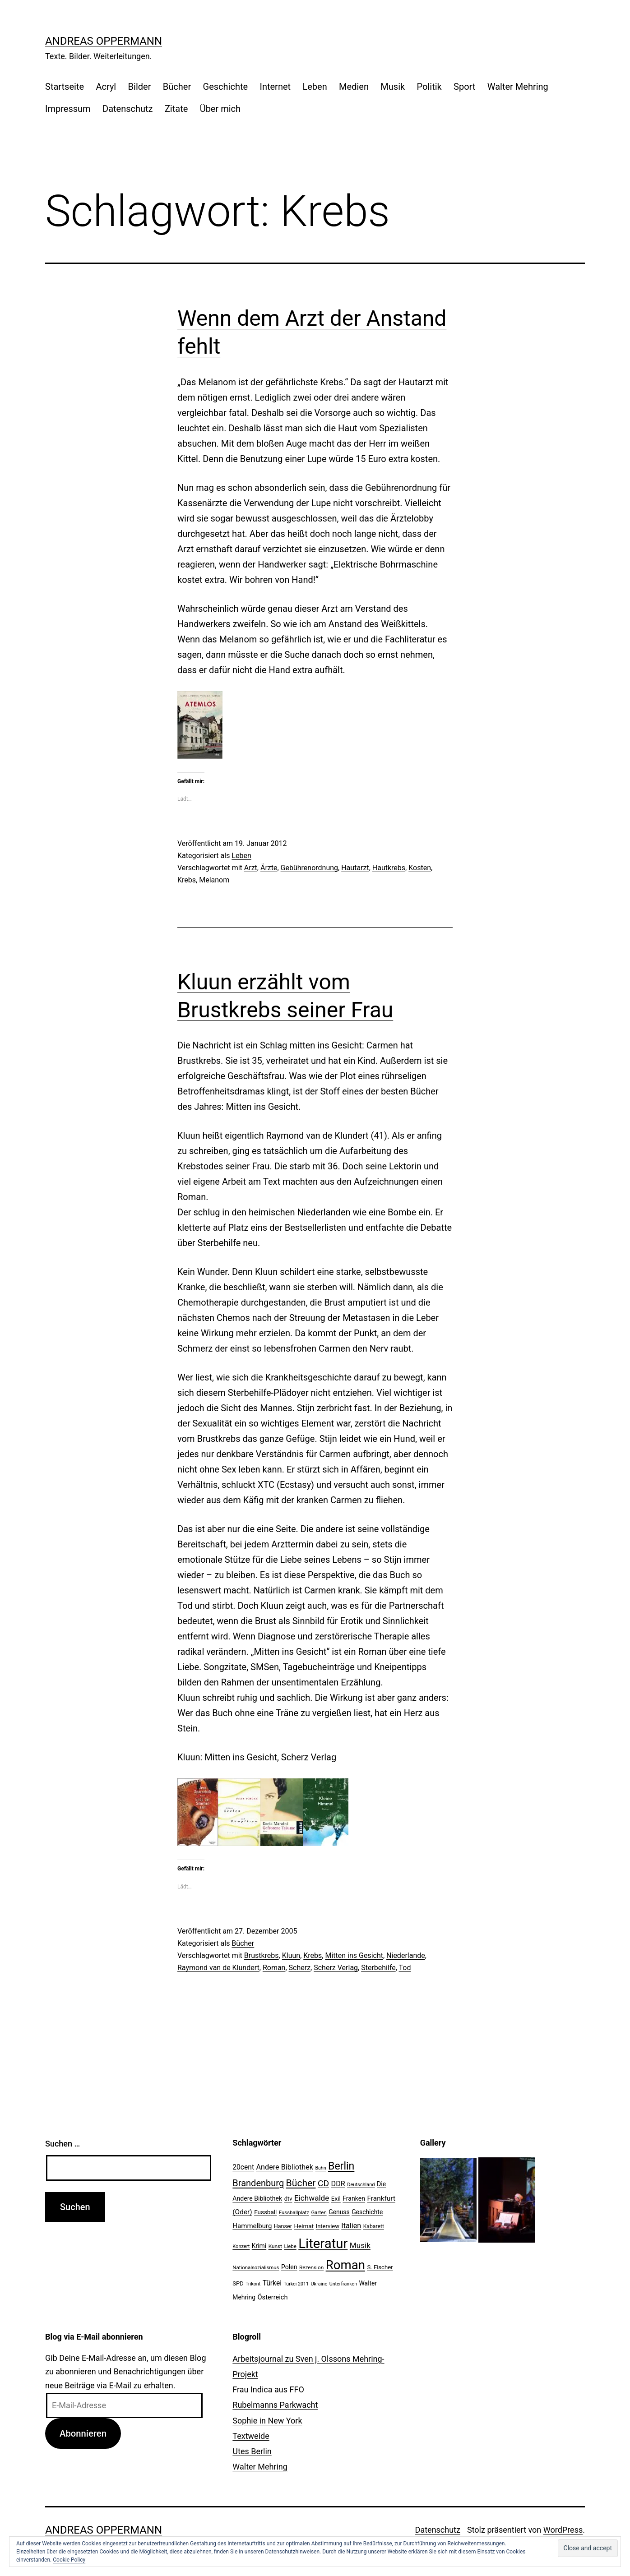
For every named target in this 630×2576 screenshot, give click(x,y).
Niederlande (405, 1955)
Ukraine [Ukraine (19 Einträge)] (318, 2284)
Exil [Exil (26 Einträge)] (336, 2198)
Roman (274, 1967)
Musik (392, 86)
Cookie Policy (69, 2560)
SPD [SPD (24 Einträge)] (237, 2283)
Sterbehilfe (378, 1967)
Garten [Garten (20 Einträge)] (319, 2212)
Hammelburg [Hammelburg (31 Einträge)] (252, 2226)
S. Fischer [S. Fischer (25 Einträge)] (380, 2267)
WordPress (563, 2529)
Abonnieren (83, 2433)
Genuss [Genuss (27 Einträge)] (339, 2212)
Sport (464, 86)
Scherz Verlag (336, 1967)
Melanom (214, 880)
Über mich (220, 108)
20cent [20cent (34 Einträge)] (243, 2167)
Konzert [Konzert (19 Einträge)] (241, 2246)
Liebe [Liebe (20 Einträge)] (290, 2246)
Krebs (186, 880)
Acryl (106, 86)
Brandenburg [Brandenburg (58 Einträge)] (258, 2183)
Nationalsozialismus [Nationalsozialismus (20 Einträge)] (255, 2267)
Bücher (177, 86)
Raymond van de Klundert (218, 1967)
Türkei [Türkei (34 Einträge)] (272, 2283)
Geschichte (225, 86)
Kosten (419, 867)
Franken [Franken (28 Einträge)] (354, 2198)
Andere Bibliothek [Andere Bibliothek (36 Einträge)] (284, 2167)
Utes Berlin (251, 2451)
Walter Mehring (517, 86)
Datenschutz (127, 108)
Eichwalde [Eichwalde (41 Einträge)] (311, 2197)
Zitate (176, 108)
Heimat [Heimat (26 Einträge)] (304, 2226)
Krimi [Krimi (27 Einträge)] (259, 2245)
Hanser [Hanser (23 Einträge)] (283, 2226)
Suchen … (62, 2143)
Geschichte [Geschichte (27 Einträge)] (367, 2212)
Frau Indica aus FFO (268, 2389)
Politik (429, 86)
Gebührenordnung (309, 867)
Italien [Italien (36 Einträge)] (351, 2225)
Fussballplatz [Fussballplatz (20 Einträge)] (294, 2212)
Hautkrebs (388, 867)
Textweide (250, 2436)
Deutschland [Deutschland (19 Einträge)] (361, 2185)
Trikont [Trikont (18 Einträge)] (253, 2284)
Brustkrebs (261, 1955)
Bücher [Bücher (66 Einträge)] (301, 2182)
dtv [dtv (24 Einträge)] (288, 2198)
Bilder (139, 86)
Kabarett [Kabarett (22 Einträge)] (373, 2226)
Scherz (300, 1967)
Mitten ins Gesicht (354, 1955)
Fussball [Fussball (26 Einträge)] (265, 2212)
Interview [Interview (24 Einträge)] (327, 2226)
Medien (354, 86)
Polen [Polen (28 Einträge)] (289, 2267)
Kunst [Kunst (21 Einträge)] (275, 2246)
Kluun (291, 1955)
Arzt (250, 867)
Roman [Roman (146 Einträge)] (345, 2264)
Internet (275, 86)
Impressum (68, 108)
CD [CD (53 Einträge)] (323, 2183)
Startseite (64, 86)
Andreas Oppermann (103, 41)
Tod (405, 1967)
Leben (314, 86)
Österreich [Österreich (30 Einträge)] (273, 2297)
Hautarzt (355, 867)
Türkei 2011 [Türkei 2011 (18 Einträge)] (296, 2284)
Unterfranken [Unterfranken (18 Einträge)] (343, 2284)
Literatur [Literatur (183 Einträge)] (322, 2243)
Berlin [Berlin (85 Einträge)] (341, 2166)
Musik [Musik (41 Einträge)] (360, 2245)
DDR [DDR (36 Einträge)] (338, 2183)
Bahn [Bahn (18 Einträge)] (320, 2168)
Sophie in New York (267, 2420)
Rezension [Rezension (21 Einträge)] (311, 2267)
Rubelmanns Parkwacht (275, 2405)
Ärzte (269, 867)
